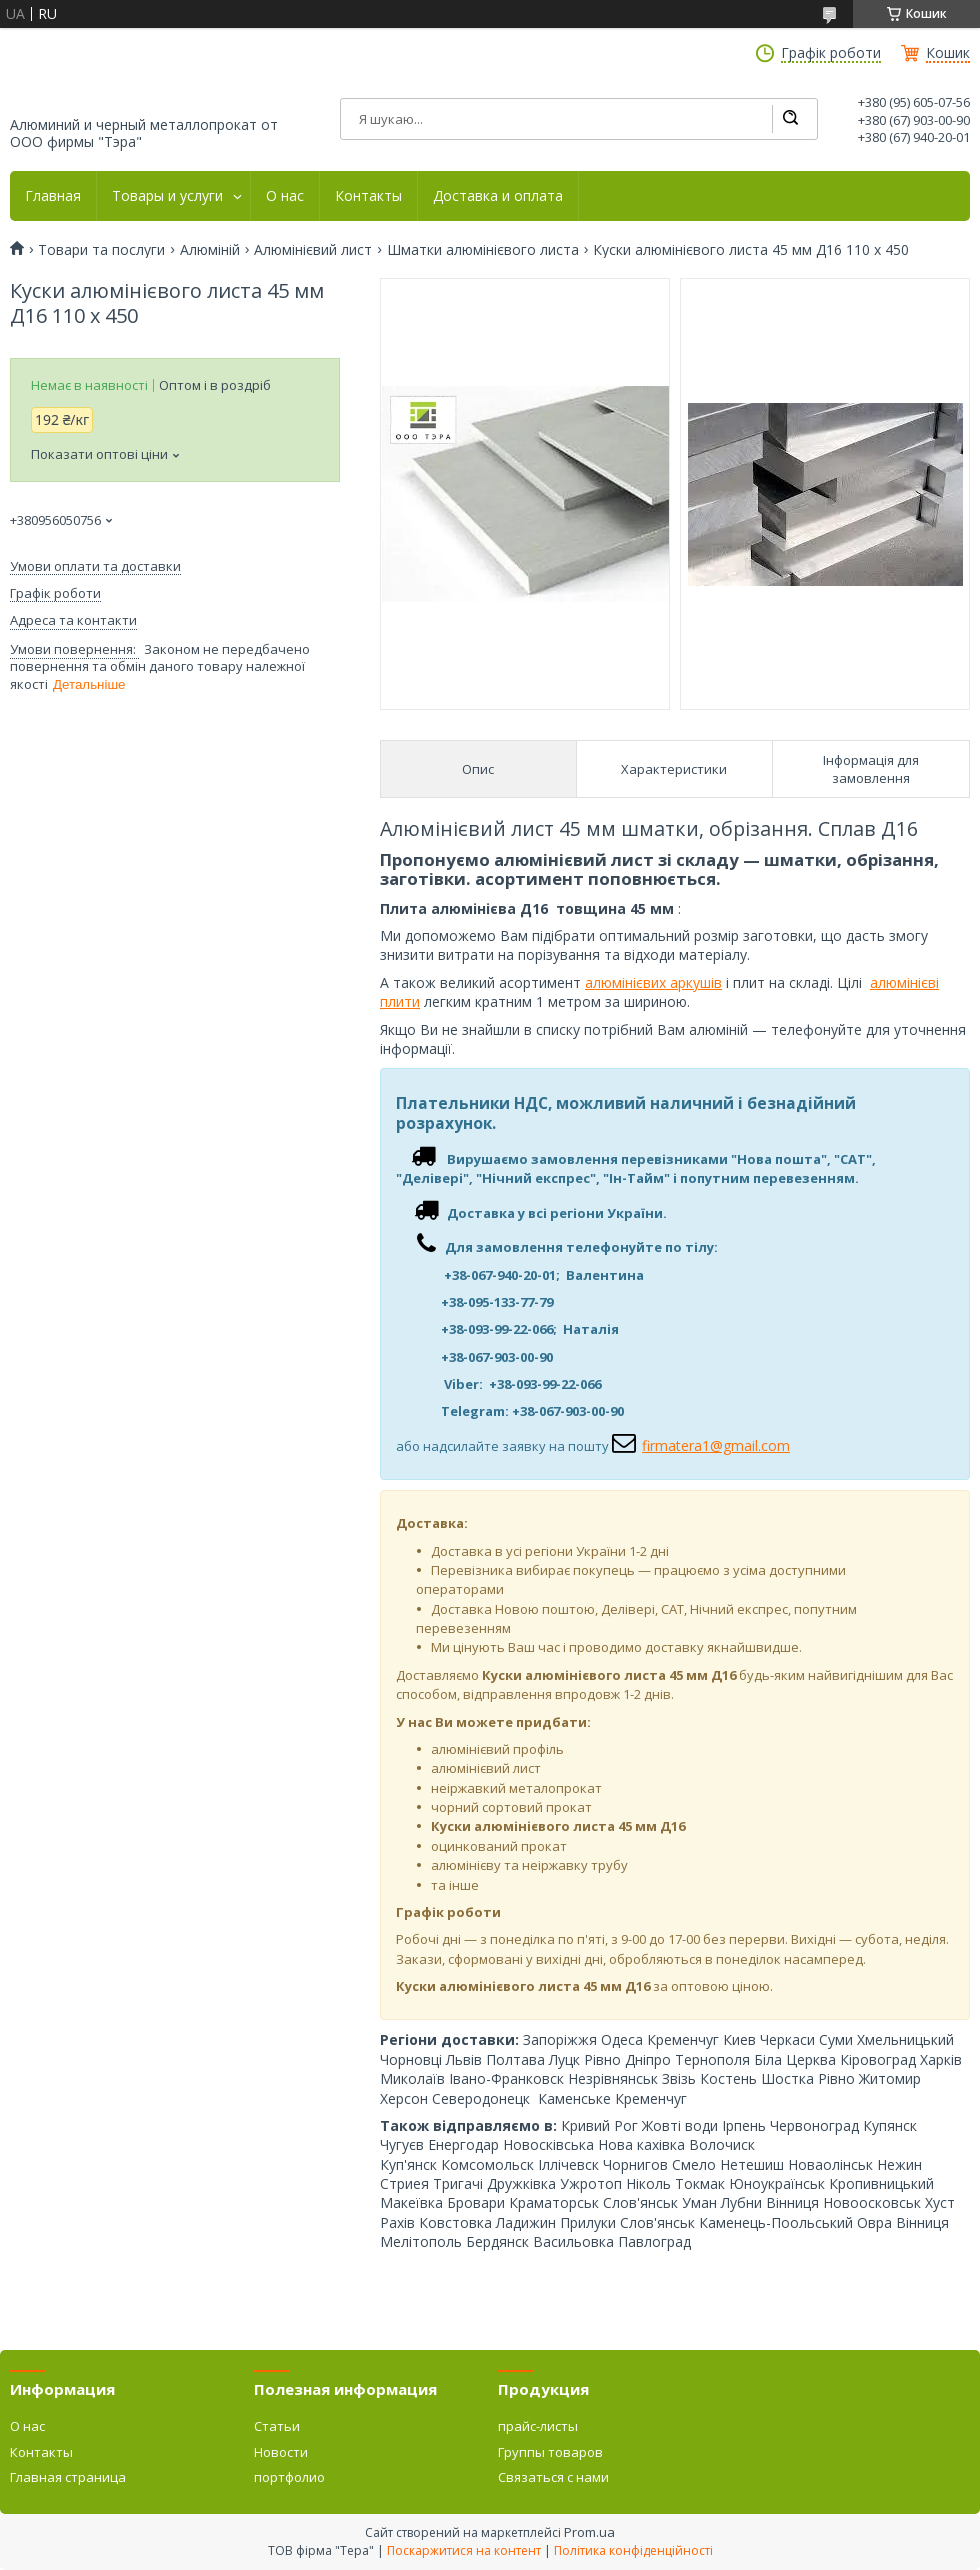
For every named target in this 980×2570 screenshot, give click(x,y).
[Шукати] (790, 119)
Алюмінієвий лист (313, 250)
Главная (53, 196)
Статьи (277, 2426)
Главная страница (68, 2477)
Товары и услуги (167, 196)
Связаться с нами (553, 2477)
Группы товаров (550, 2452)
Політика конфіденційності (633, 2550)
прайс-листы (538, 2426)
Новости (281, 2452)
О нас (285, 196)
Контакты (368, 196)
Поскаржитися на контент (464, 2550)
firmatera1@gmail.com (716, 1445)
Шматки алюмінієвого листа (483, 250)
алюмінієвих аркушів (653, 982)
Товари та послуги (101, 250)
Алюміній (210, 250)
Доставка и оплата (498, 196)
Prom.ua (589, 2532)
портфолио (289, 2477)
